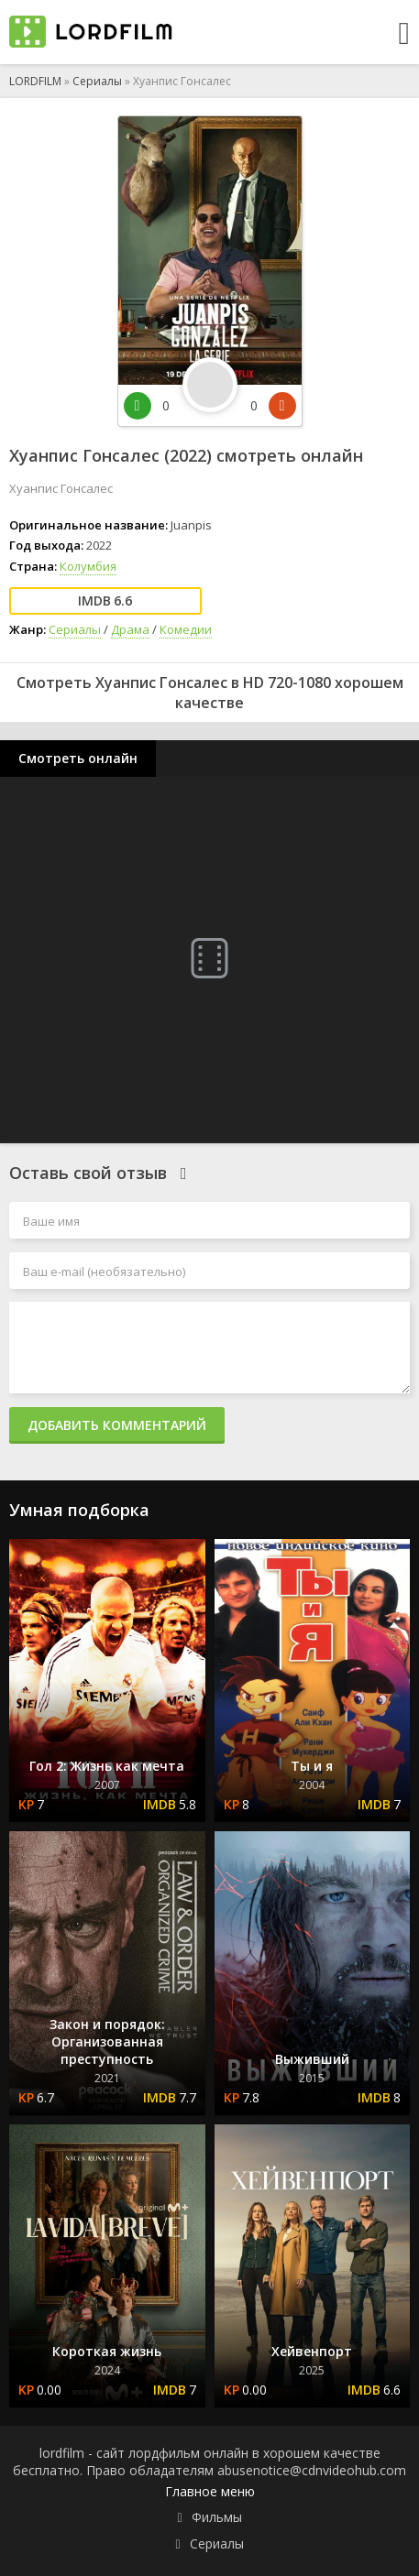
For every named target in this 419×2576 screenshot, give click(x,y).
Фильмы (217, 2517)
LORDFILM (35, 81)
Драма (130, 629)
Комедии (186, 629)
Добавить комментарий (117, 1425)
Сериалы (97, 81)
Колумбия (88, 566)
